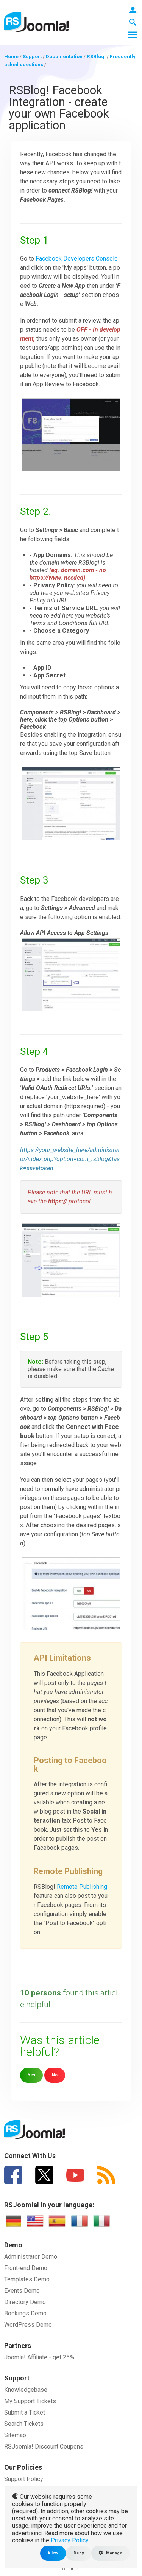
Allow (53, 2553)
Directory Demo (25, 2302)
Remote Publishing (82, 1886)
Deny (78, 2553)
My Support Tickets (30, 2401)
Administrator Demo (30, 2256)
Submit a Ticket (24, 2412)
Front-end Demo (25, 2268)
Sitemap (15, 2435)
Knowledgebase (25, 2389)
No (55, 2075)
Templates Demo (27, 2279)
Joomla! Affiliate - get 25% (39, 2357)
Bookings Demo (25, 2313)
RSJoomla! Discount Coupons (43, 2446)
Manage (110, 2553)
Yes (31, 2075)
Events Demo (22, 2290)
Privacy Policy (69, 2540)
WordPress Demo (28, 2324)
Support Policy (23, 2479)
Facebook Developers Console (77, 258)
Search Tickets (24, 2423)
